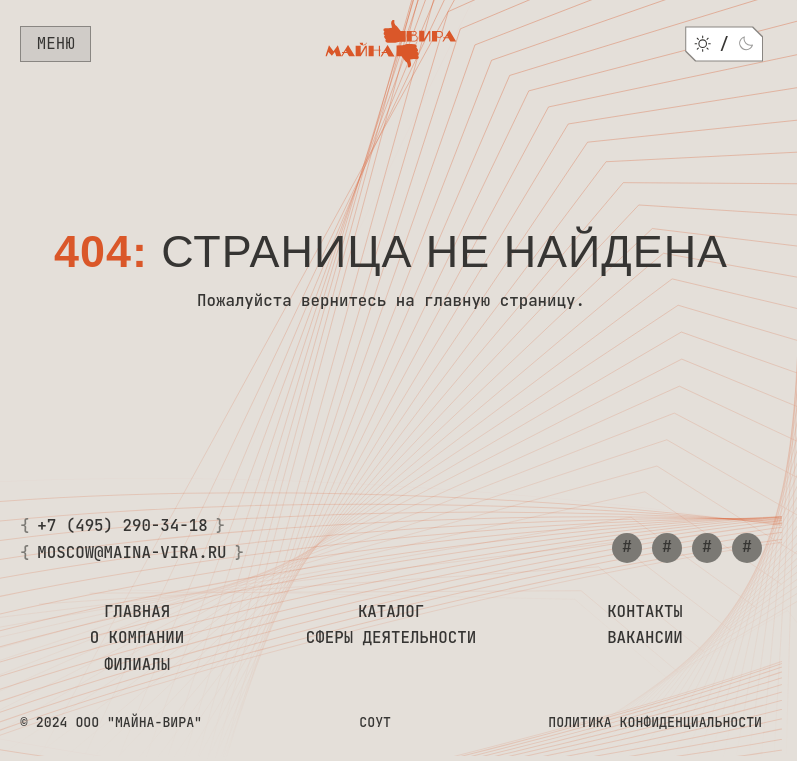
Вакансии (645, 638)
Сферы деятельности (391, 638)
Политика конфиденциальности (655, 723)
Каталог (391, 612)
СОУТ (375, 723)
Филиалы (137, 665)
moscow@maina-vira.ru (131, 553)
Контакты (645, 612)
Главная (137, 612)
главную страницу (499, 300)
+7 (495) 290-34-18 (122, 526)
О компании (137, 638)
